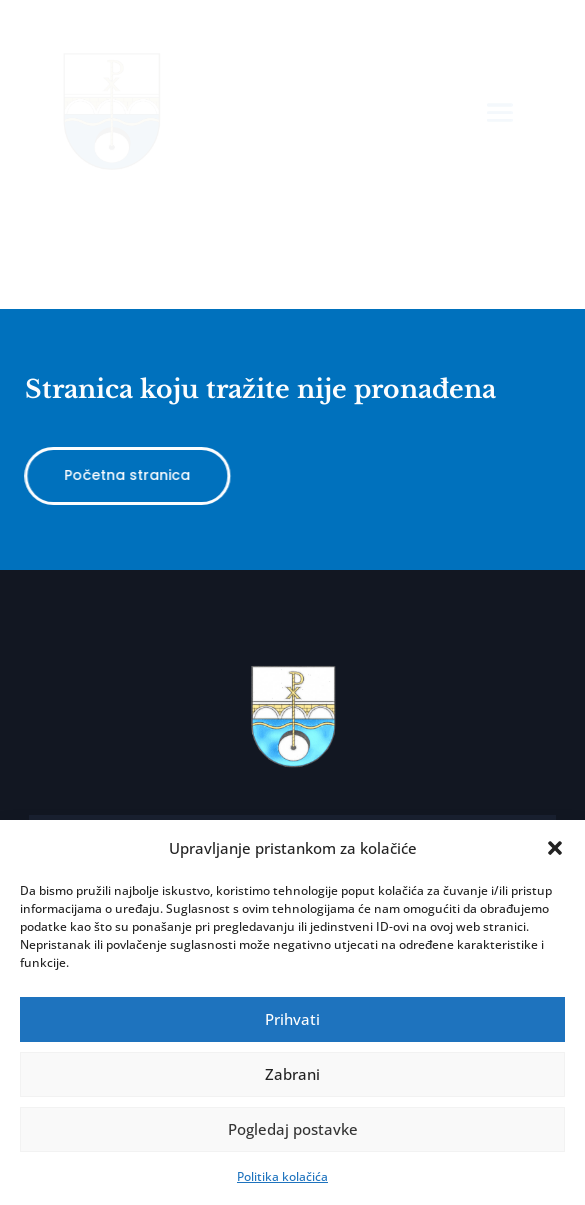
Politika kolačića (282, 1176)
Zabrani (292, 1074)
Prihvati (292, 1019)
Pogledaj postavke (293, 1129)
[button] (555, 848)
